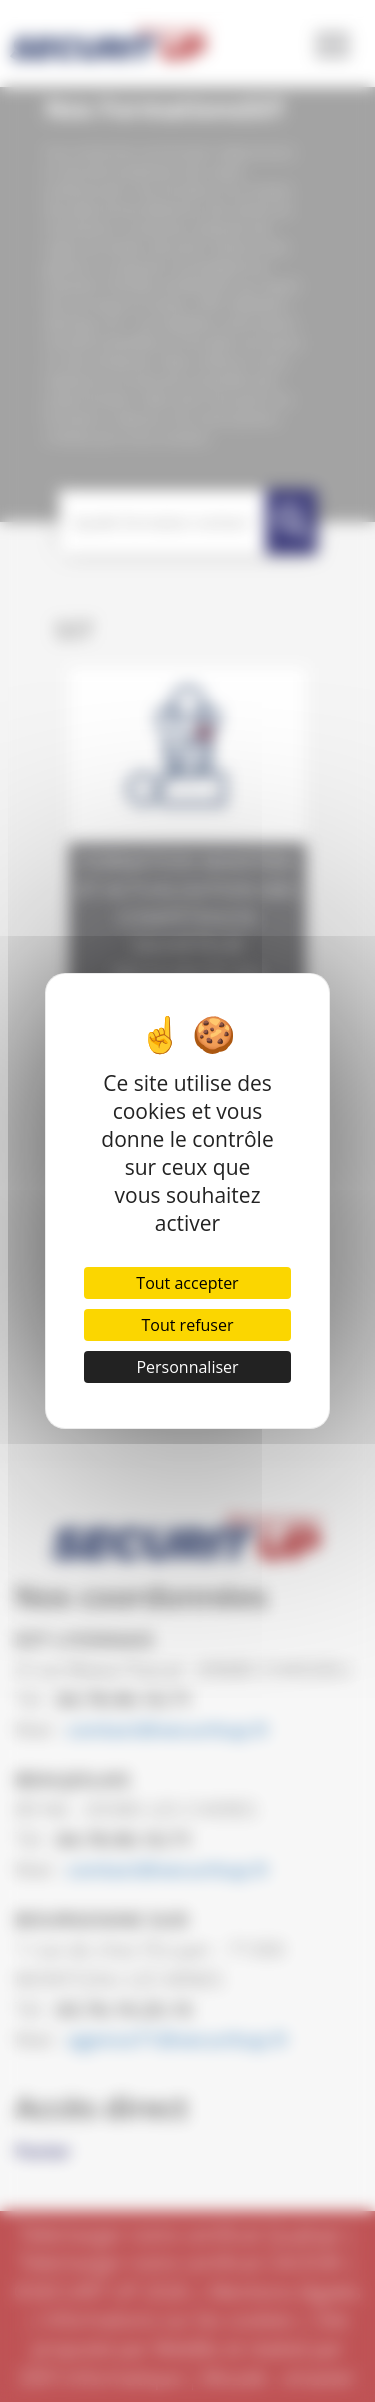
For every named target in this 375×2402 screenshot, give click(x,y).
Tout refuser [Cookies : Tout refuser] (188, 1325)
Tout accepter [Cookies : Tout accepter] (187, 1283)
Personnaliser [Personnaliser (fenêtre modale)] (187, 1367)
